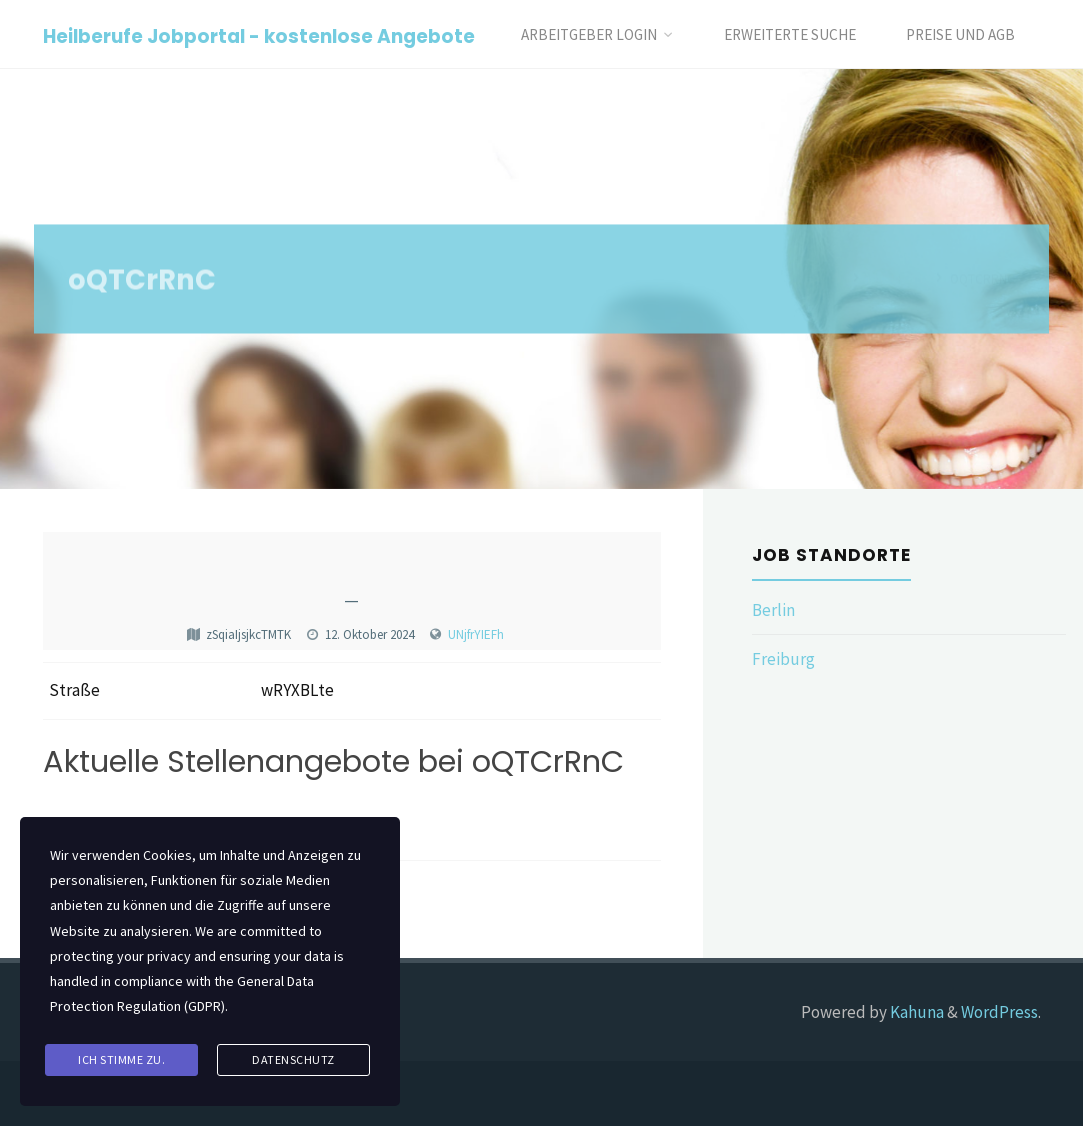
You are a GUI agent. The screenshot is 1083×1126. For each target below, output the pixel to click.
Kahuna (915, 1012)
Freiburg (783, 659)
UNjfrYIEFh (476, 634)
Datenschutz (293, 1059)
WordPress (999, 1012)
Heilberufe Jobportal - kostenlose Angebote (259, 35)
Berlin (773, 610)
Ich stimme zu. (121, 1059)
